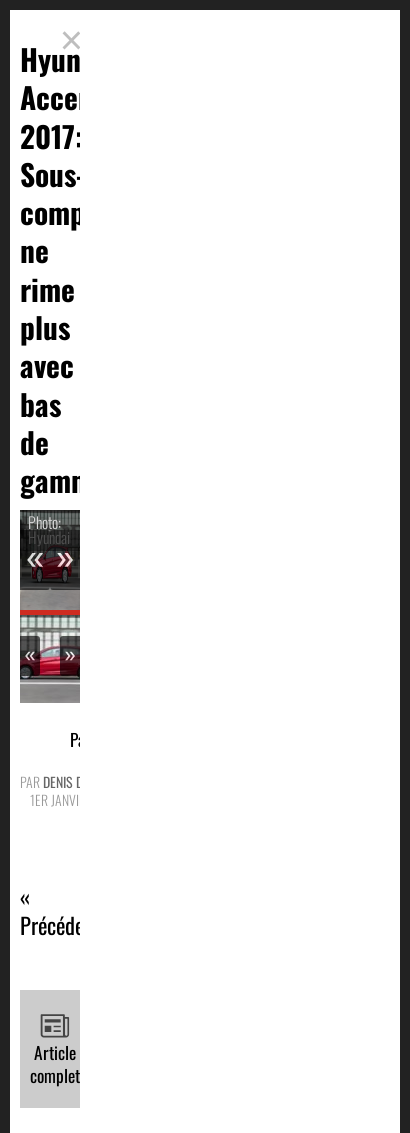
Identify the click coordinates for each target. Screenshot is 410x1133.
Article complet (55, 1049)
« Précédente (65, 911)
